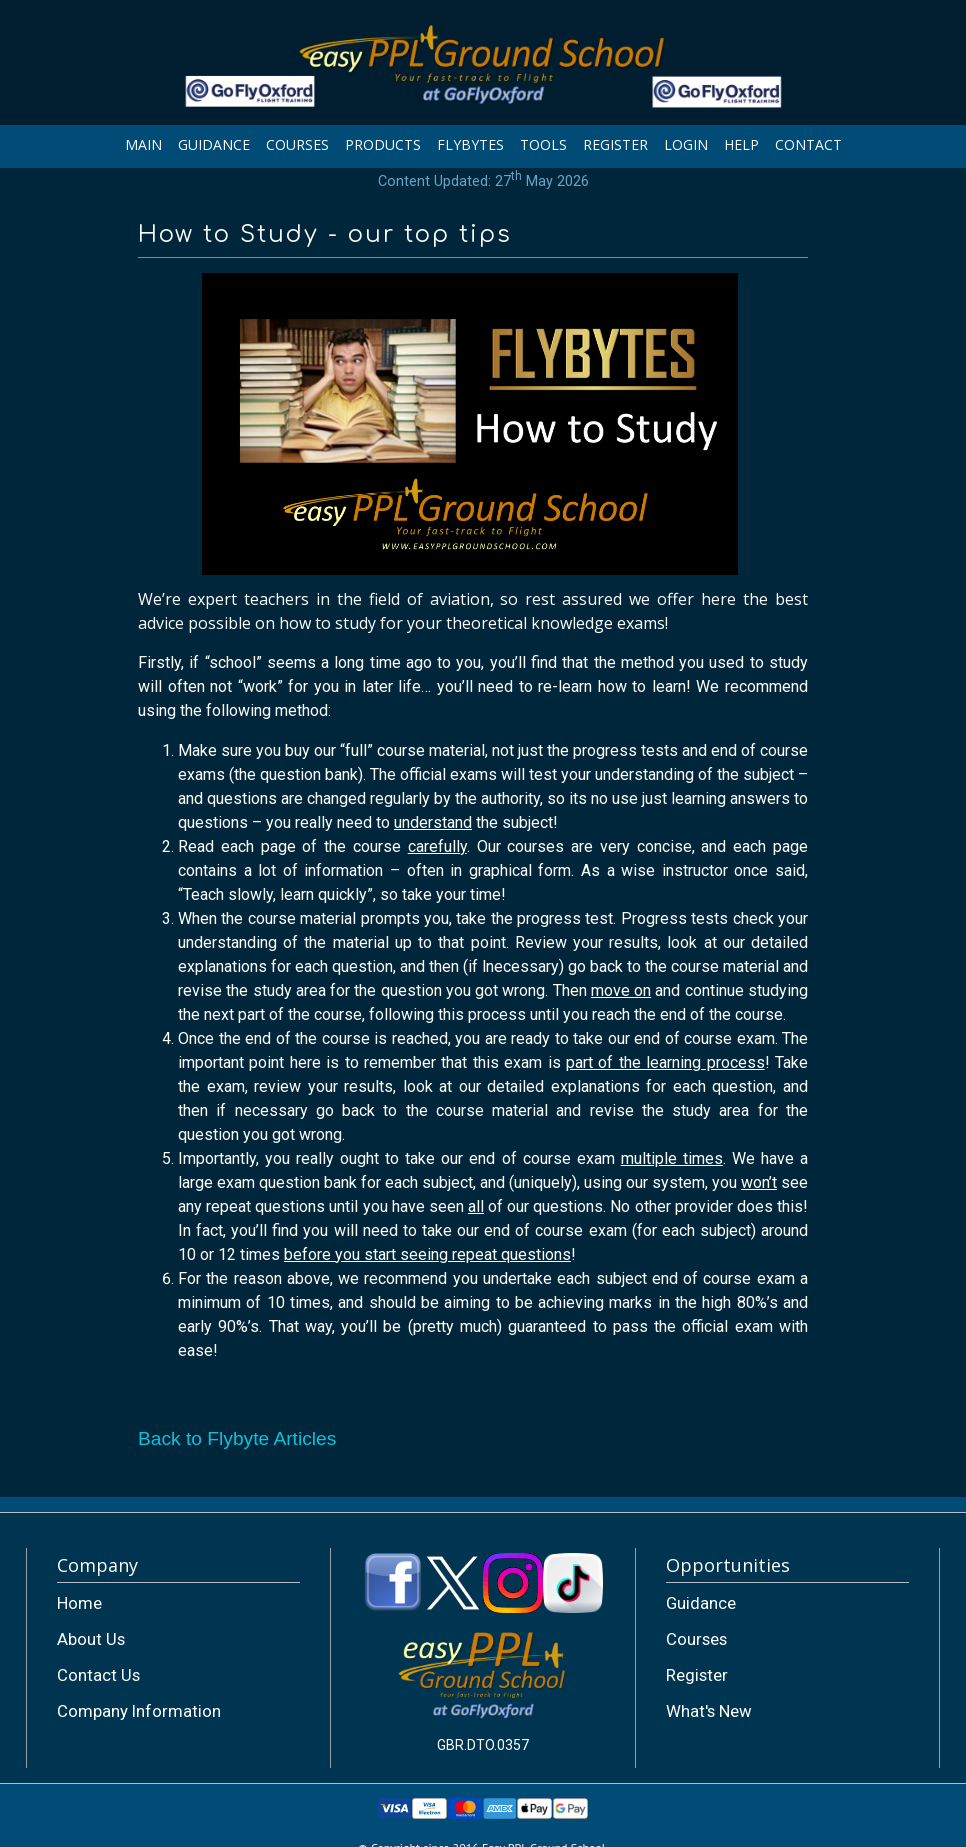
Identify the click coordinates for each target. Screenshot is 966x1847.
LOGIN (686, 144)
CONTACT (808, 144)
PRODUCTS (383, 144)
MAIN (143, 144)
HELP (741, 144)
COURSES (297, 144)
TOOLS (543, 144)
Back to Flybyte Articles (237, 1438)
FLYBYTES (470, 144)
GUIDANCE (214, 144)
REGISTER (615, 144)
